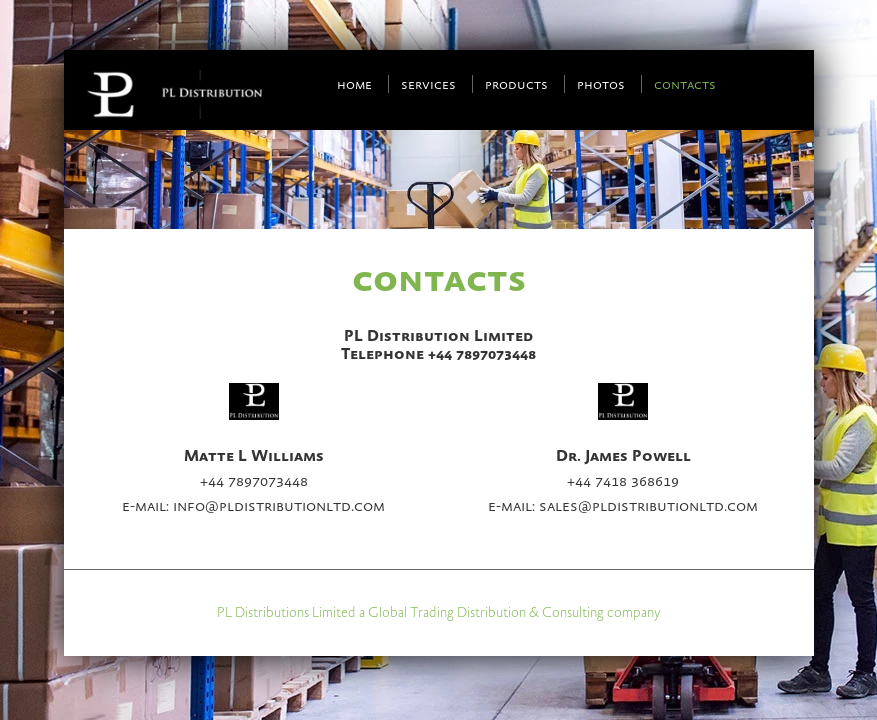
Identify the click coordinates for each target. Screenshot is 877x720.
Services (428, 85)
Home (354, 85)
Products (516, 85)
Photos (601, 85)
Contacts (685, 85)
